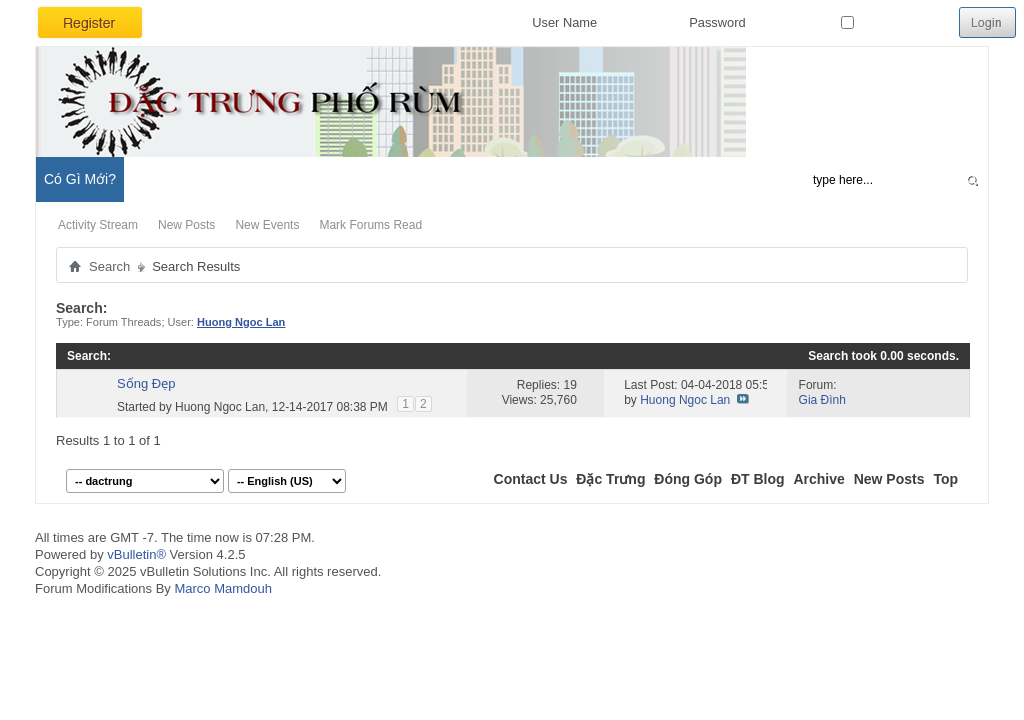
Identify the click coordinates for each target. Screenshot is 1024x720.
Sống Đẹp (146, 383)
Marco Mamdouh (223, 588)
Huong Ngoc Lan (220, 407)
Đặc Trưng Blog (261, 179)
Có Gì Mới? (80, 179)
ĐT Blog (758, 479)
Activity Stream (98, 225)
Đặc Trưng (610, 479)
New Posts (186, 225)
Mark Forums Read (370, 225)
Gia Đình (822, 400)
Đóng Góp (688, 479)
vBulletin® (136, 554)
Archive (818, 479)
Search (109, 266)
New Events (267, 225)
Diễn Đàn (164, 179)
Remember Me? (896, 22)
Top (945, 479)
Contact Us (531, 479)
